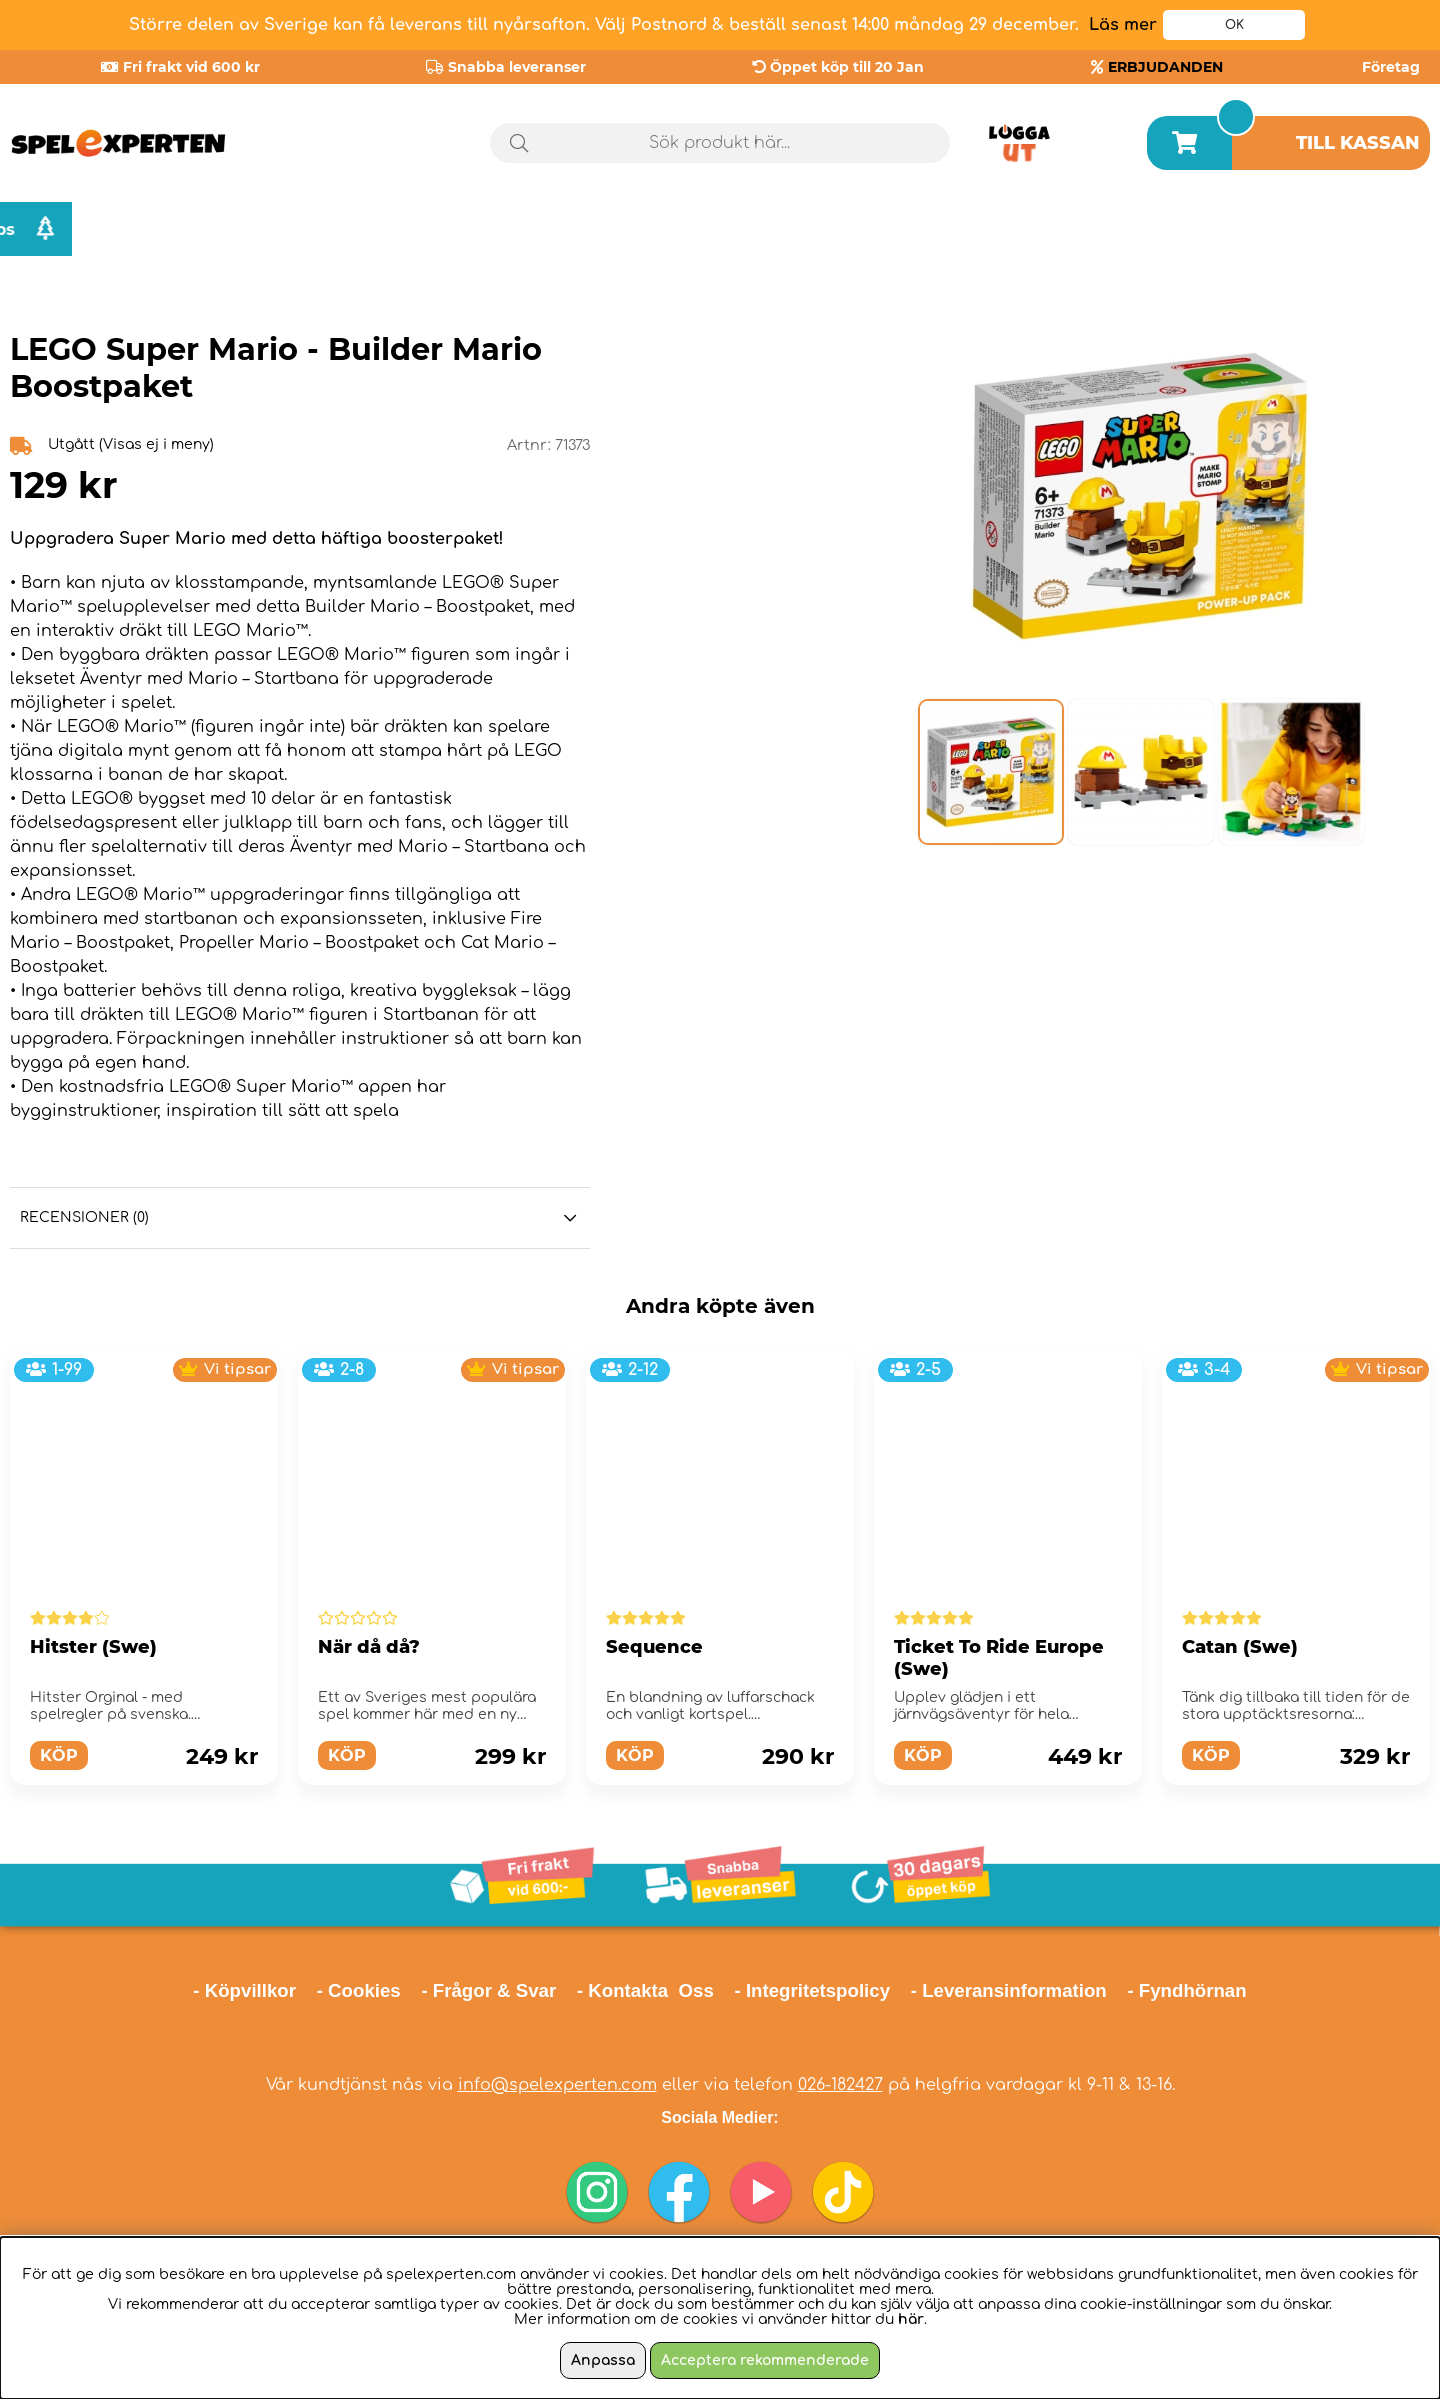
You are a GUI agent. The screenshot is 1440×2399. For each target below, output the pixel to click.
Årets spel (1163, 229)
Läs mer (1123, 25)
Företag (1391, 67)
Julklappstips (1347, 229)
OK (1234, 25)
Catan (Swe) (1240, 1647)
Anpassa (603, 2360)
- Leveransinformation (1009, 1990)
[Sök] (720, 143)
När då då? (369, 1647)
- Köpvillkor (244, 1990)
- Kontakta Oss (645, 1990)
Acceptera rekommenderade (765, 2360)
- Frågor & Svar (488, 1990)
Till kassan (1358, 143)
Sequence (654, 1647)
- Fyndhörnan (1186, 1990)
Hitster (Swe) (93, 1647)
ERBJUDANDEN (1165, 67)
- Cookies (359, 1990)
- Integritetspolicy (813, 1990)
